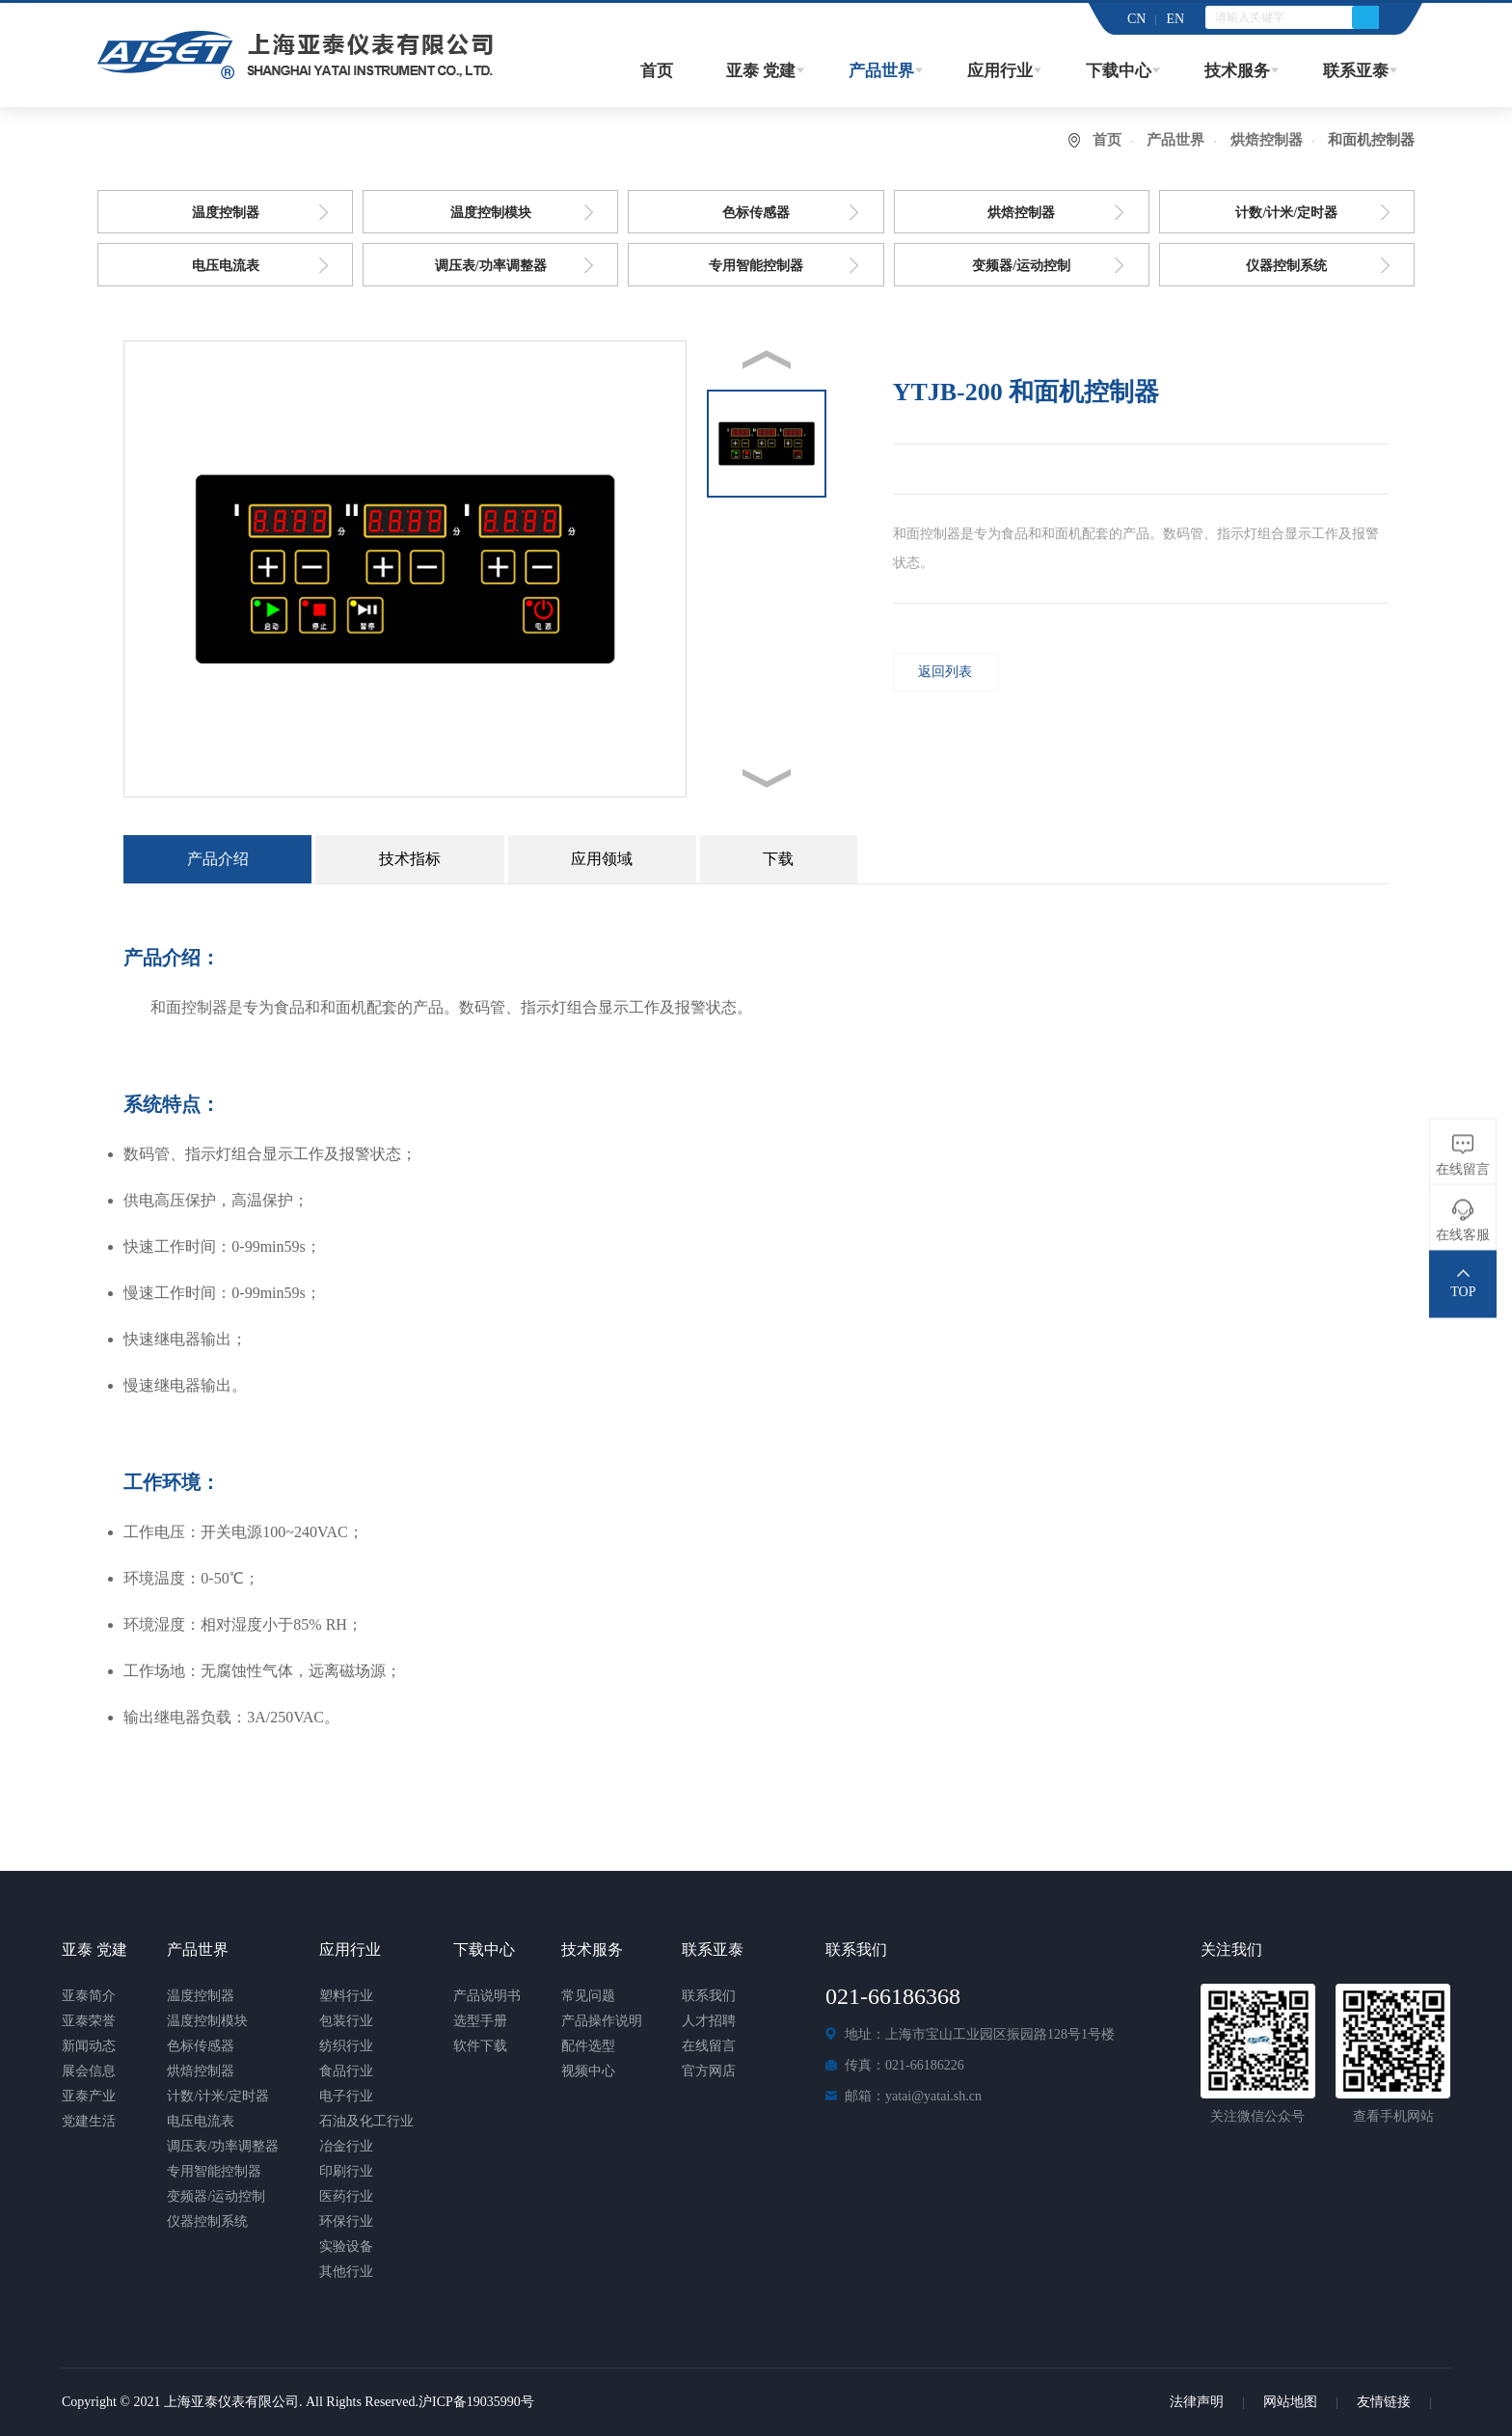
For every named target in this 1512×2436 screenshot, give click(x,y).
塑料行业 (346, 1996)
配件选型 (588, 2046)
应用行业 (1000, 71)
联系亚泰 (1356, 71)
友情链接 (1384, 2402)
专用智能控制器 (756, 265)
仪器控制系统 (1286, 265)
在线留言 (709, 2046)
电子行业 (346, 2096)
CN (1136, 19)
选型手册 (480, 2021)
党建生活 (89, 2121)
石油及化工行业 (366, 2121)
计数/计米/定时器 (1286, 212)
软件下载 (480, 2046)
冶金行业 (346, 2146)
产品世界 (881, 71)
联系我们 (709, 1996)
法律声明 (1197, 2402)
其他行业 (346, 2271)
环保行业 (346, 2221)
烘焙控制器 (1266, 140)
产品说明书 (487, 1996)
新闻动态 (89, 2046)
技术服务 (1237, 71)
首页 (656, 71)
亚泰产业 (89, 2096)
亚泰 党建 (761, 71)
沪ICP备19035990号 (476, 2402)
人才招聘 (709, 2021)
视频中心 (588, 2071)
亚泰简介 (89, 1996)
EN (1175, 19)
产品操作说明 (601, 2021)
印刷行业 (346, 2171)
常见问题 (588, 1996)
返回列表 (945, 671)
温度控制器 (225, 212)
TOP (1462, 1292)
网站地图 (1290, 2402)
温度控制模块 (490, 212)
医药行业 (346, 2196)
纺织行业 (346, 2046)
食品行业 (346, 2071)
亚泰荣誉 (89, 2021)
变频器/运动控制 (1021, 265)
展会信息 (89, 2071)
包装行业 (346, 2021)
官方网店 (709, 2071)
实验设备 (346, 2246)
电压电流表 (225, 265)
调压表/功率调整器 (491, 265)
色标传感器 (756, 212)
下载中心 (1118, 71)
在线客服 (1463, 1235)
